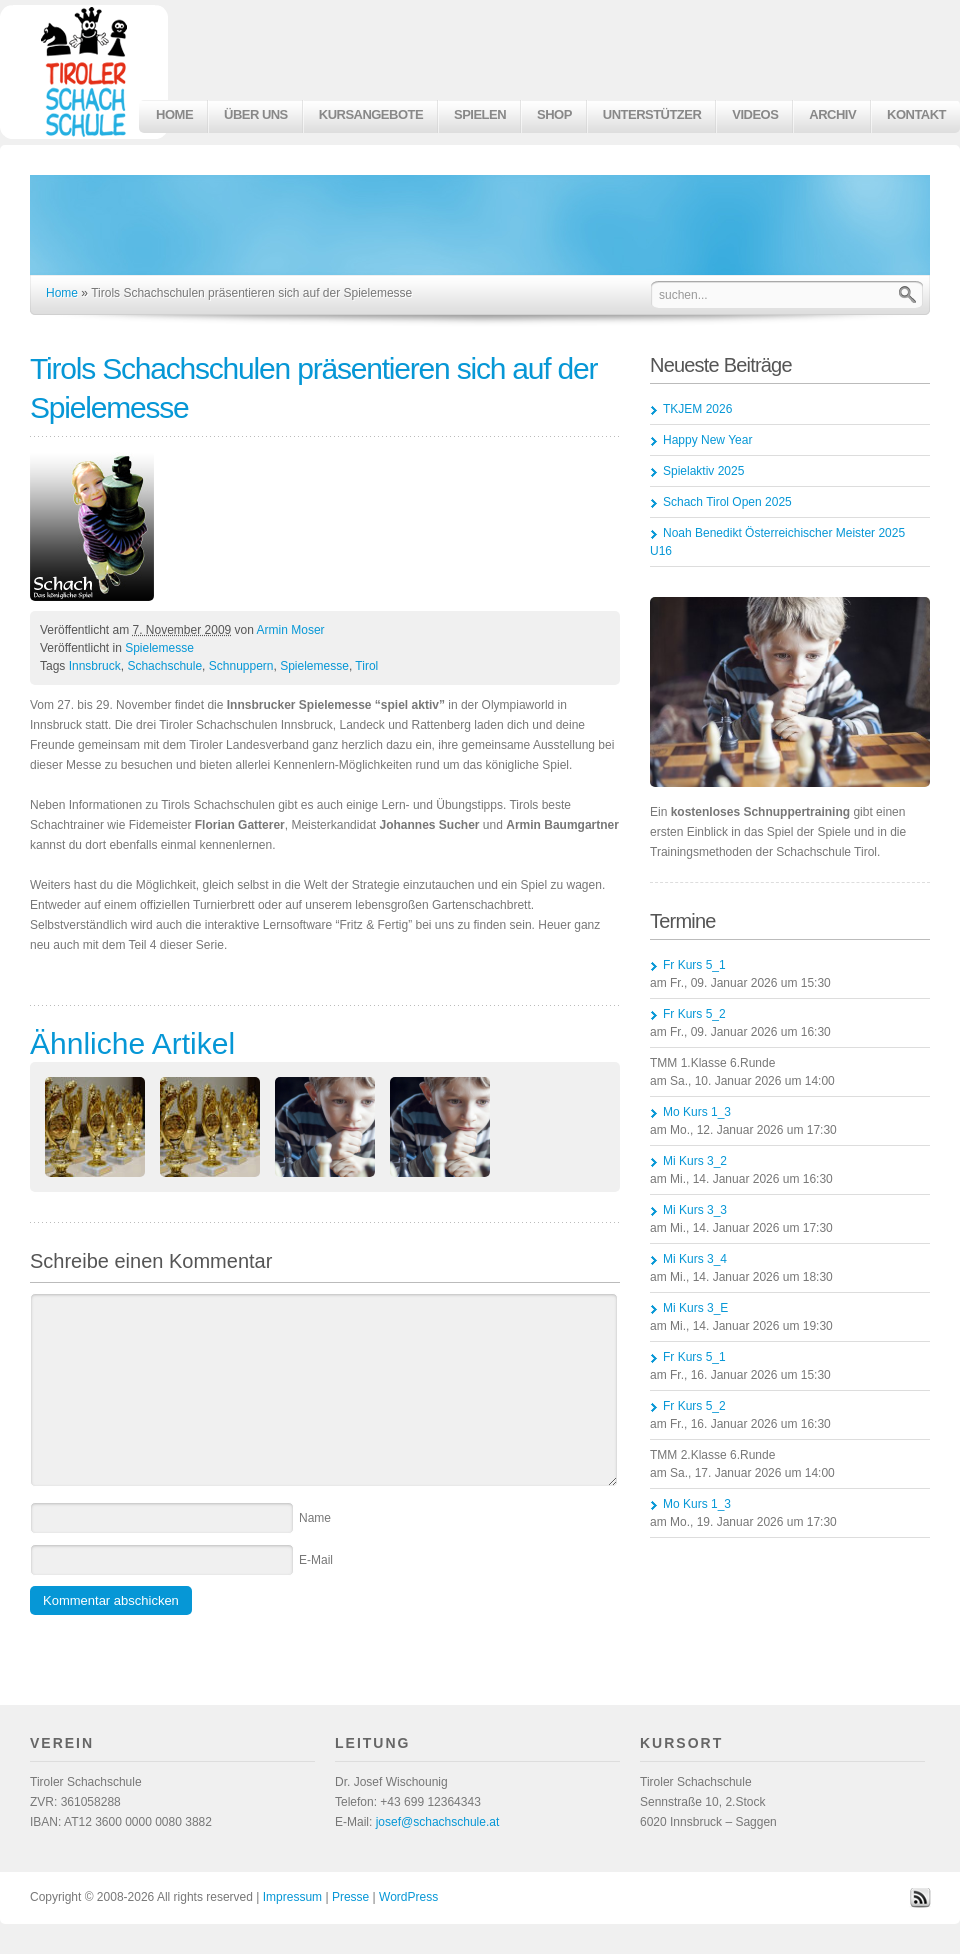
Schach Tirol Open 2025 (727, 502)
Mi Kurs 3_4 (695, 1259)
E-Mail (316, 1560)
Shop (554, 114)
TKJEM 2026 (697, 409)
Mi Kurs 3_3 (695, 1210)
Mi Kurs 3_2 (695, 1161)
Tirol (366, 666)
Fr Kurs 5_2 (694, 1014)
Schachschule (164, 666)
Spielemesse (159, 648)
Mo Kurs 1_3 (697, 1112)
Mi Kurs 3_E (695, 1308)
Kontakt (916, 114)
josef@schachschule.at (438, 1822)
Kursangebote (371, 114)
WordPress (408, 1897)
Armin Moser (291, 630)
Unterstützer (652, 114)
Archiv (832, 114)
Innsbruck (95, 666)
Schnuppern (241, 666)
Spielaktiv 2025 (703, 471)
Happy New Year (707, 440)
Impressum (292, 1897)
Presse (350, 1897)
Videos (755, 114)
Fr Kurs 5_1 (694, 965)
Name (315, 1518)
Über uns (256, 114)
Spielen (480, 114)
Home (174, 114)
